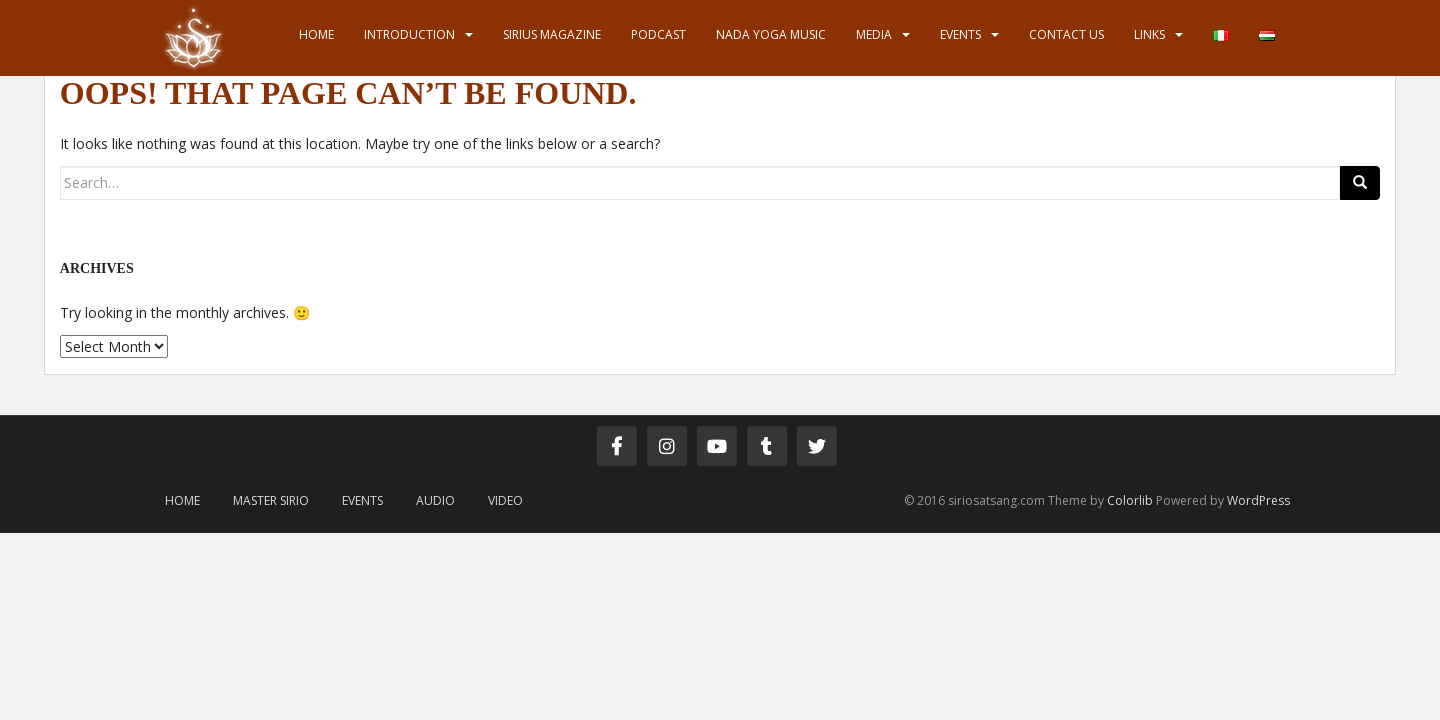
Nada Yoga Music (771, 34)
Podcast (658, 34)
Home (316, 34)
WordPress (1258, 500)
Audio (435, 500)
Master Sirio (271, 500)
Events (960, 34)
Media (874, 34)
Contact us (1066, 34)
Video (505, 500)
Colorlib (1130, 500)
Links (1149, 34)
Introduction (409, 34)
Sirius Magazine (552, 34)
